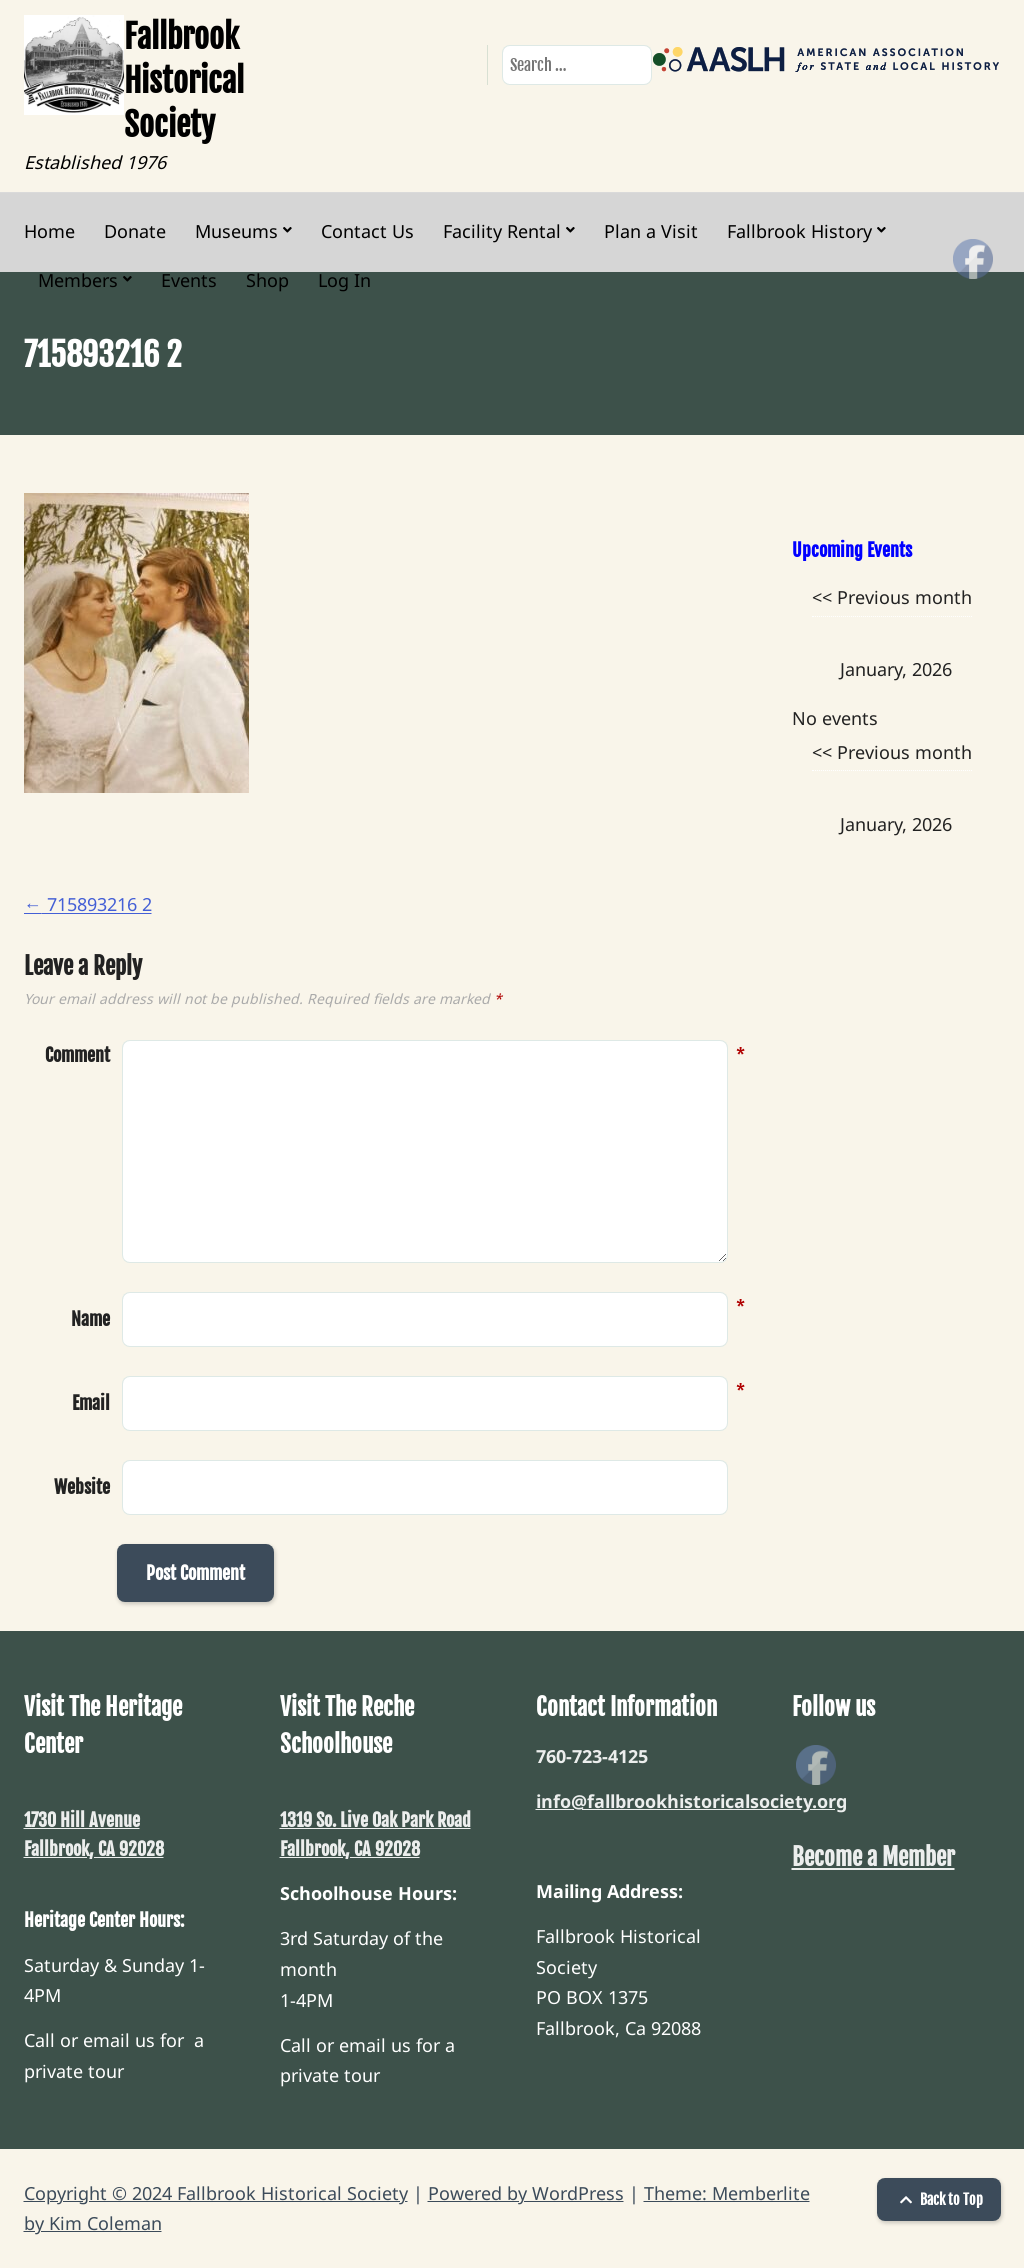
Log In (344, 280)
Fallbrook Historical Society (184, 81)
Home (49, 231)
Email (91, 1401)
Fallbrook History (799, 231)
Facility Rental (502, 231)
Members (78, 280)
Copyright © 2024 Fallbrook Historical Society (216, 2193)
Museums (236, 231)
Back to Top (939, 2199)
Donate (135, 231)
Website (82, 1487)
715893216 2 (88, 904)
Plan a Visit (651, 231)
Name (90, 1317)
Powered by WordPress (526, 2193)
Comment (77, 1055)
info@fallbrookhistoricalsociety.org (691, 1801)
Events (189, 280)
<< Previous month (892, 597)
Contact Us (367, 231)
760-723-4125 (592, 1756)
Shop (267, 280)
